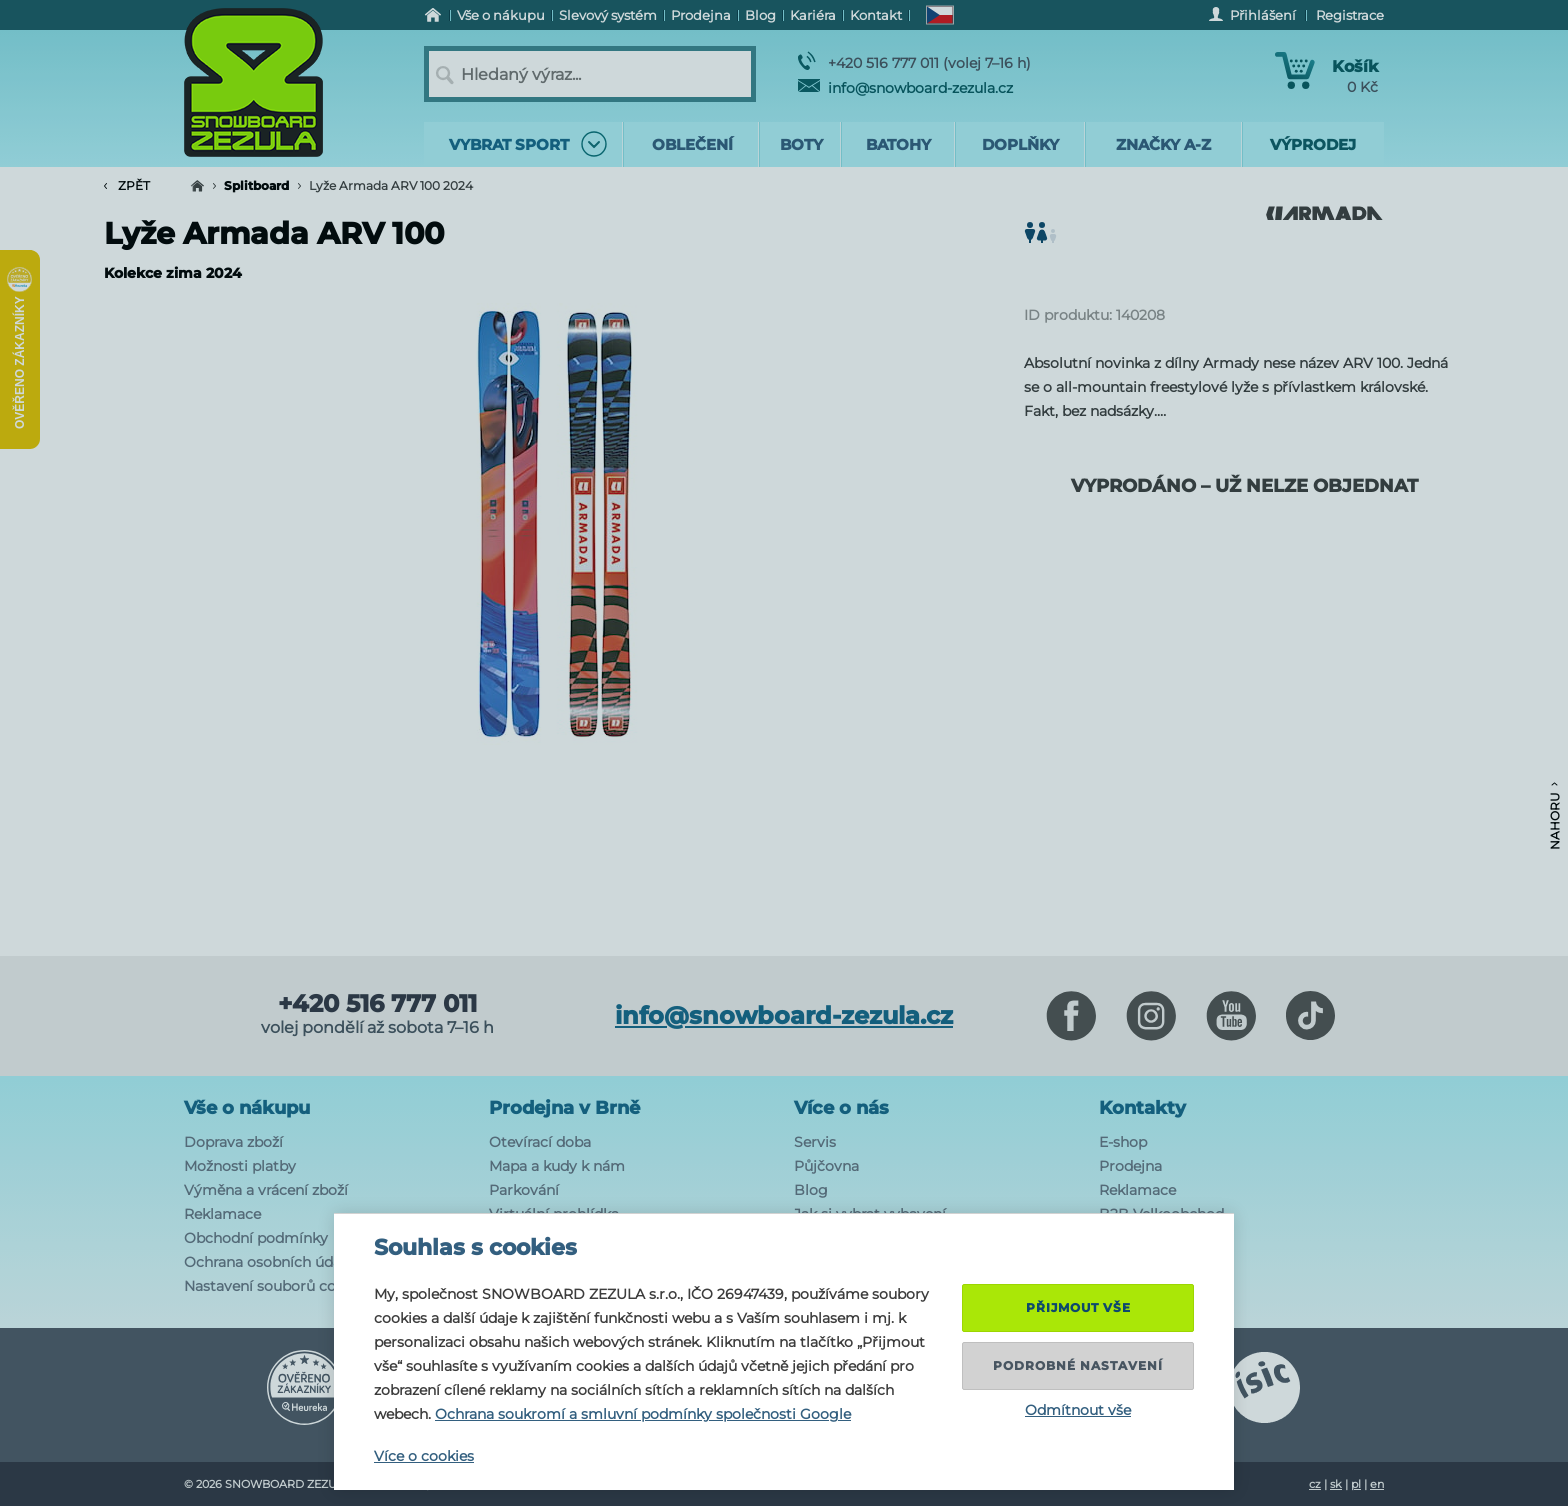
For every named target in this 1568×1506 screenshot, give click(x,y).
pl (1356, 1484)
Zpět (127, 185)
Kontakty (1142, 1108)
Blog (811, 1190)
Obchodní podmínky (256, 1238)
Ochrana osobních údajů (269, 1262)
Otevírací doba (540, 1142)
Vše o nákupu (247, 1108)
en (1377, 1484)
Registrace (1350, 15)
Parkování (524, 1190)
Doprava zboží (233, 1142)
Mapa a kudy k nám (557, 1166)
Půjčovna (826, 1166)
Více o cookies (424, 1456)
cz (1315, 1484)
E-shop (1123, 1142)
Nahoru (1554, 816)
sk (1336, 1484)
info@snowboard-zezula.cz (905, 88)
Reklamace (222, 1214)
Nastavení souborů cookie (274, 1286)
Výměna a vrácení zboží (266, 1190)
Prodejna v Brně (564, 1108)
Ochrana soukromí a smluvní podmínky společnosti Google (643, 1414)
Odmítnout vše (1078, 1410)
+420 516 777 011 (377, 1004)
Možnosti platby (240, 1166)
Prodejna (1130, 1166)
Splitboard (256, 185)
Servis (815, 1142)
